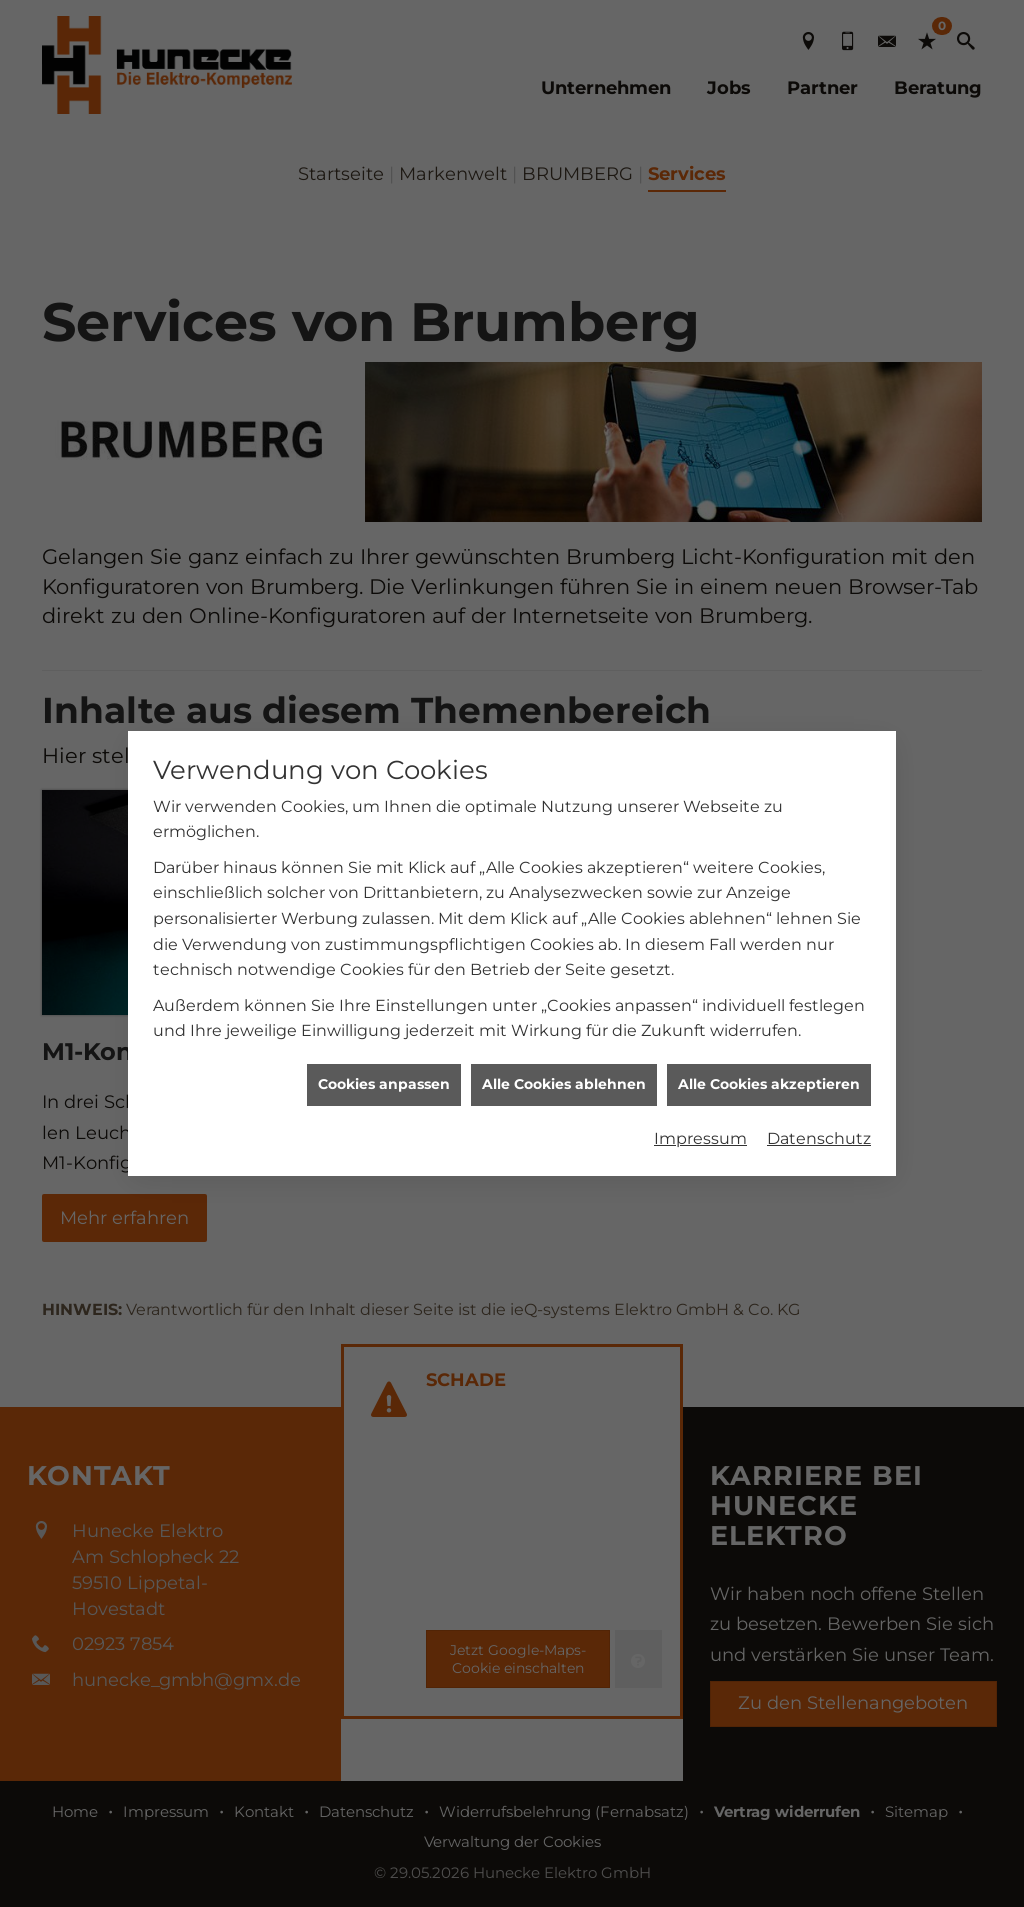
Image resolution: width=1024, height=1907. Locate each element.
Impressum (700, 1122)
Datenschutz (819, 1122)
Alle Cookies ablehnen (564, 1068)
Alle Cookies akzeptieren (769, 1068)
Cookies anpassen (384, 1068)
